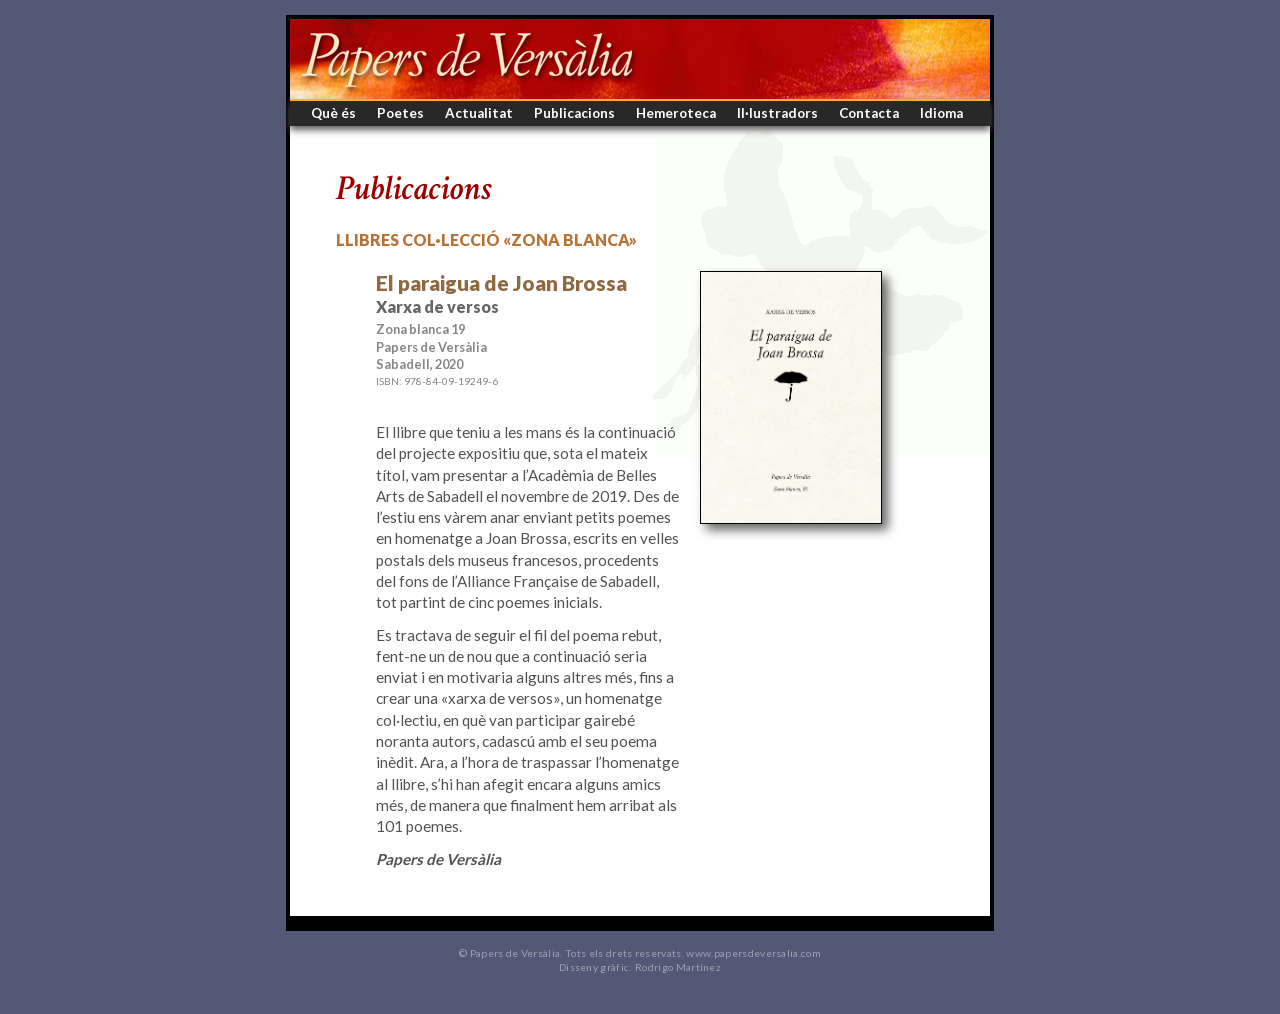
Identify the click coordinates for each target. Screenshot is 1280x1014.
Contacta (869, 113)
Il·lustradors (777, 113)
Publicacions (574, 113)
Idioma (941, 113)
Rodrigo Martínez (678, 967)
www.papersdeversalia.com (753, 953)
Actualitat (479, 113)
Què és (333, 113)
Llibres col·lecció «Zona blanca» (486, 239)
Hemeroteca (676, 113)
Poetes (400, 113)
